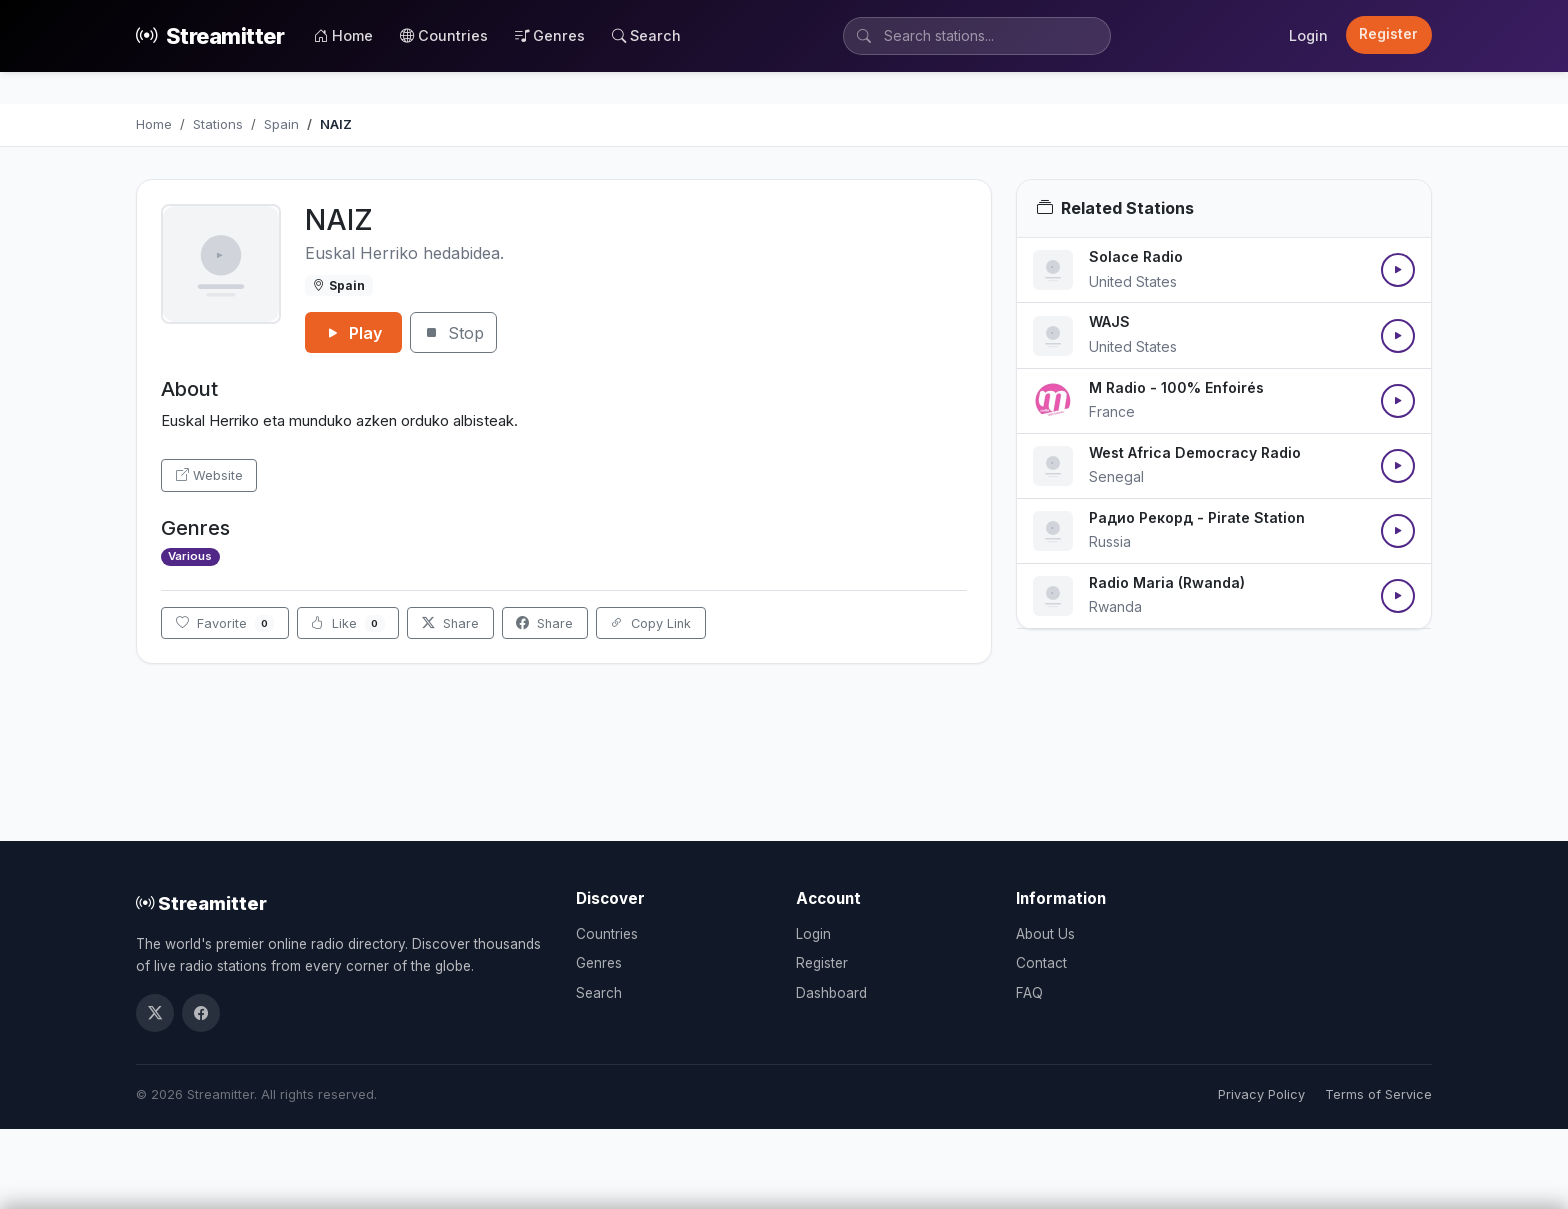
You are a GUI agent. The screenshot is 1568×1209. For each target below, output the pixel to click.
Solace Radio (1136, 256)
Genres (550, 35)
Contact (1041, 963)
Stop (453, 333)
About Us (1045, 934)
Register (1388, 34)
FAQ (1029, 993)
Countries (444, 35)
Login (1308, 35)
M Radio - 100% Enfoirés (1176, 387)
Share (450, 623)
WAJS (1109, 321)
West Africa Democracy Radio (1195, 452)
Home (343, 35)
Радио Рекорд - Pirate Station (1197, 517)
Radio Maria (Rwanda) (1167, 582)
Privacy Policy (1261, 1094)
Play (353, 333)
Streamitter (210, 36)
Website (209, 475)
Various (190, 556)
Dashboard (831, 993)
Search (646, 35)
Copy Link (650, 623)
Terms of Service (1378, 1094)
